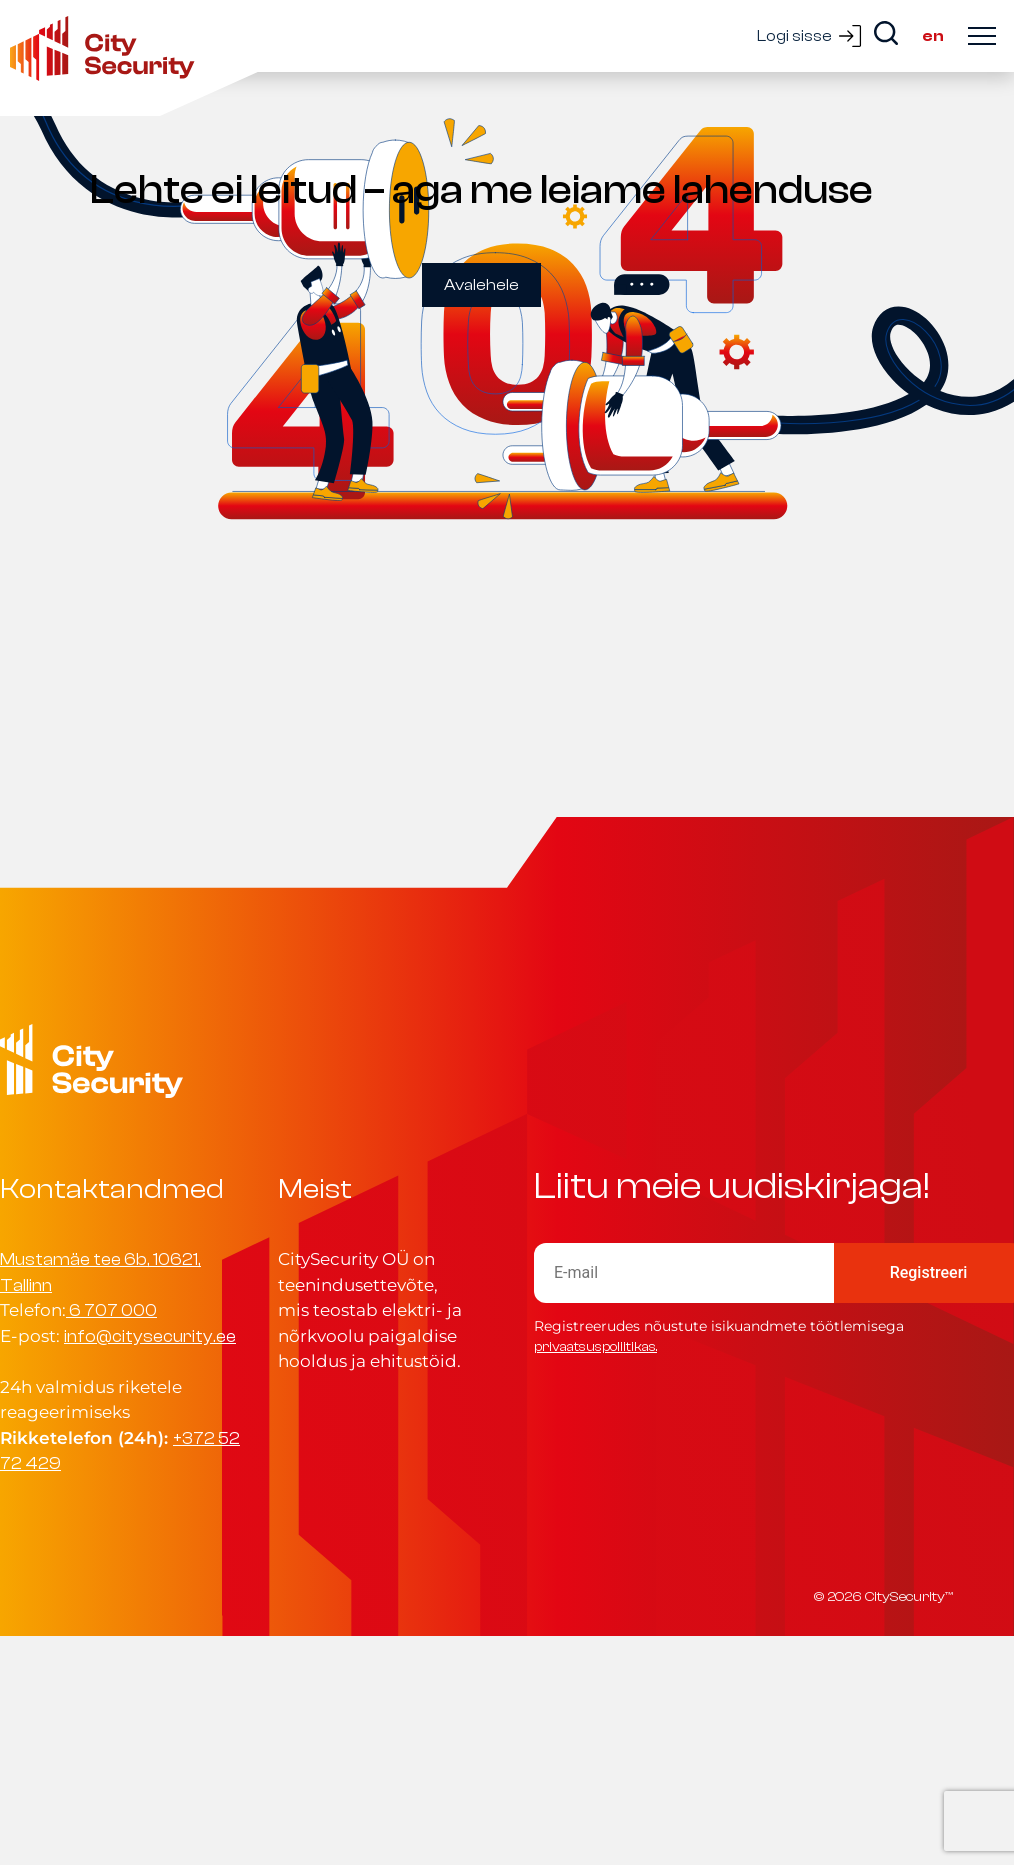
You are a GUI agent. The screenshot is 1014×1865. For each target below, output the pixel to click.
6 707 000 (113, 1310)
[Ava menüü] (982, 36)
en (933, 36)
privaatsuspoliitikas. (595, 1346)
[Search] (886, 33)
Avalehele (481, 285)
